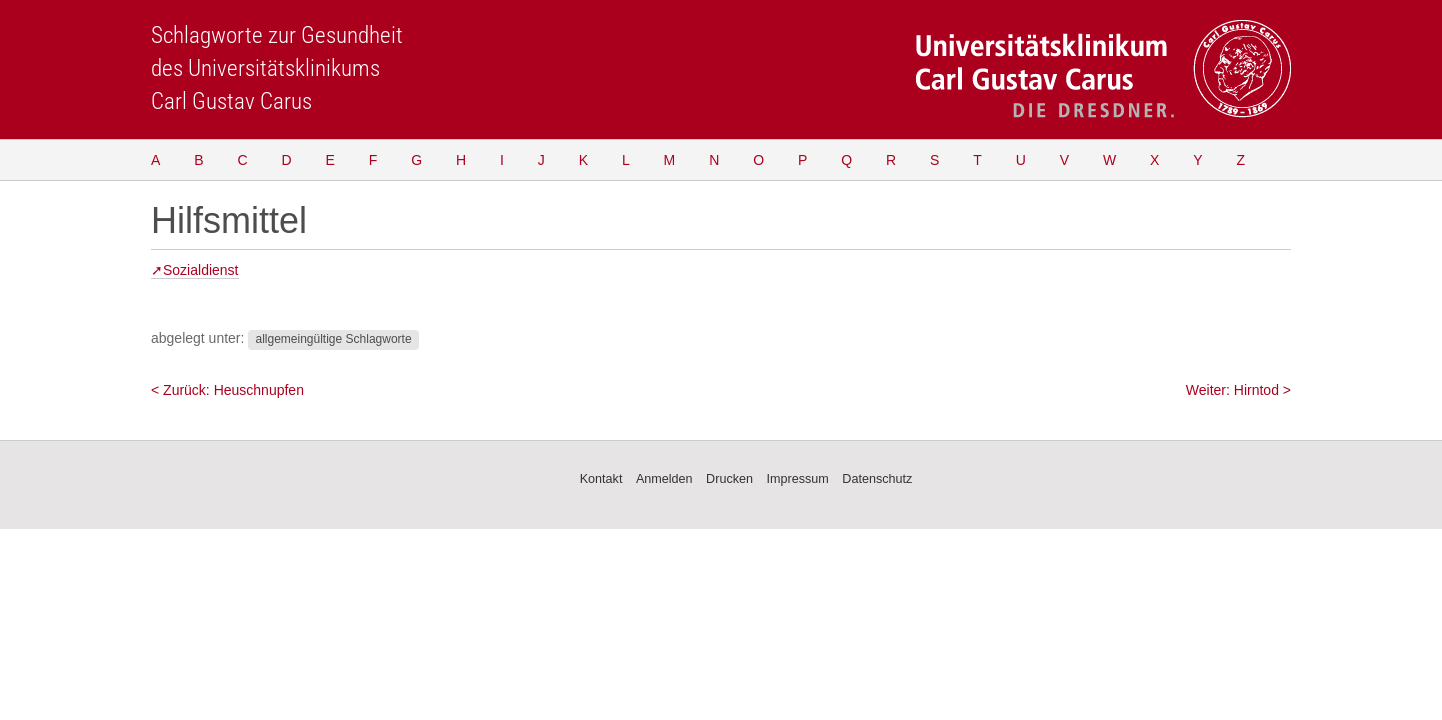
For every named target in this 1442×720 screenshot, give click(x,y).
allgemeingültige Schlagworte (333, 339)
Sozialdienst (201, 270)
